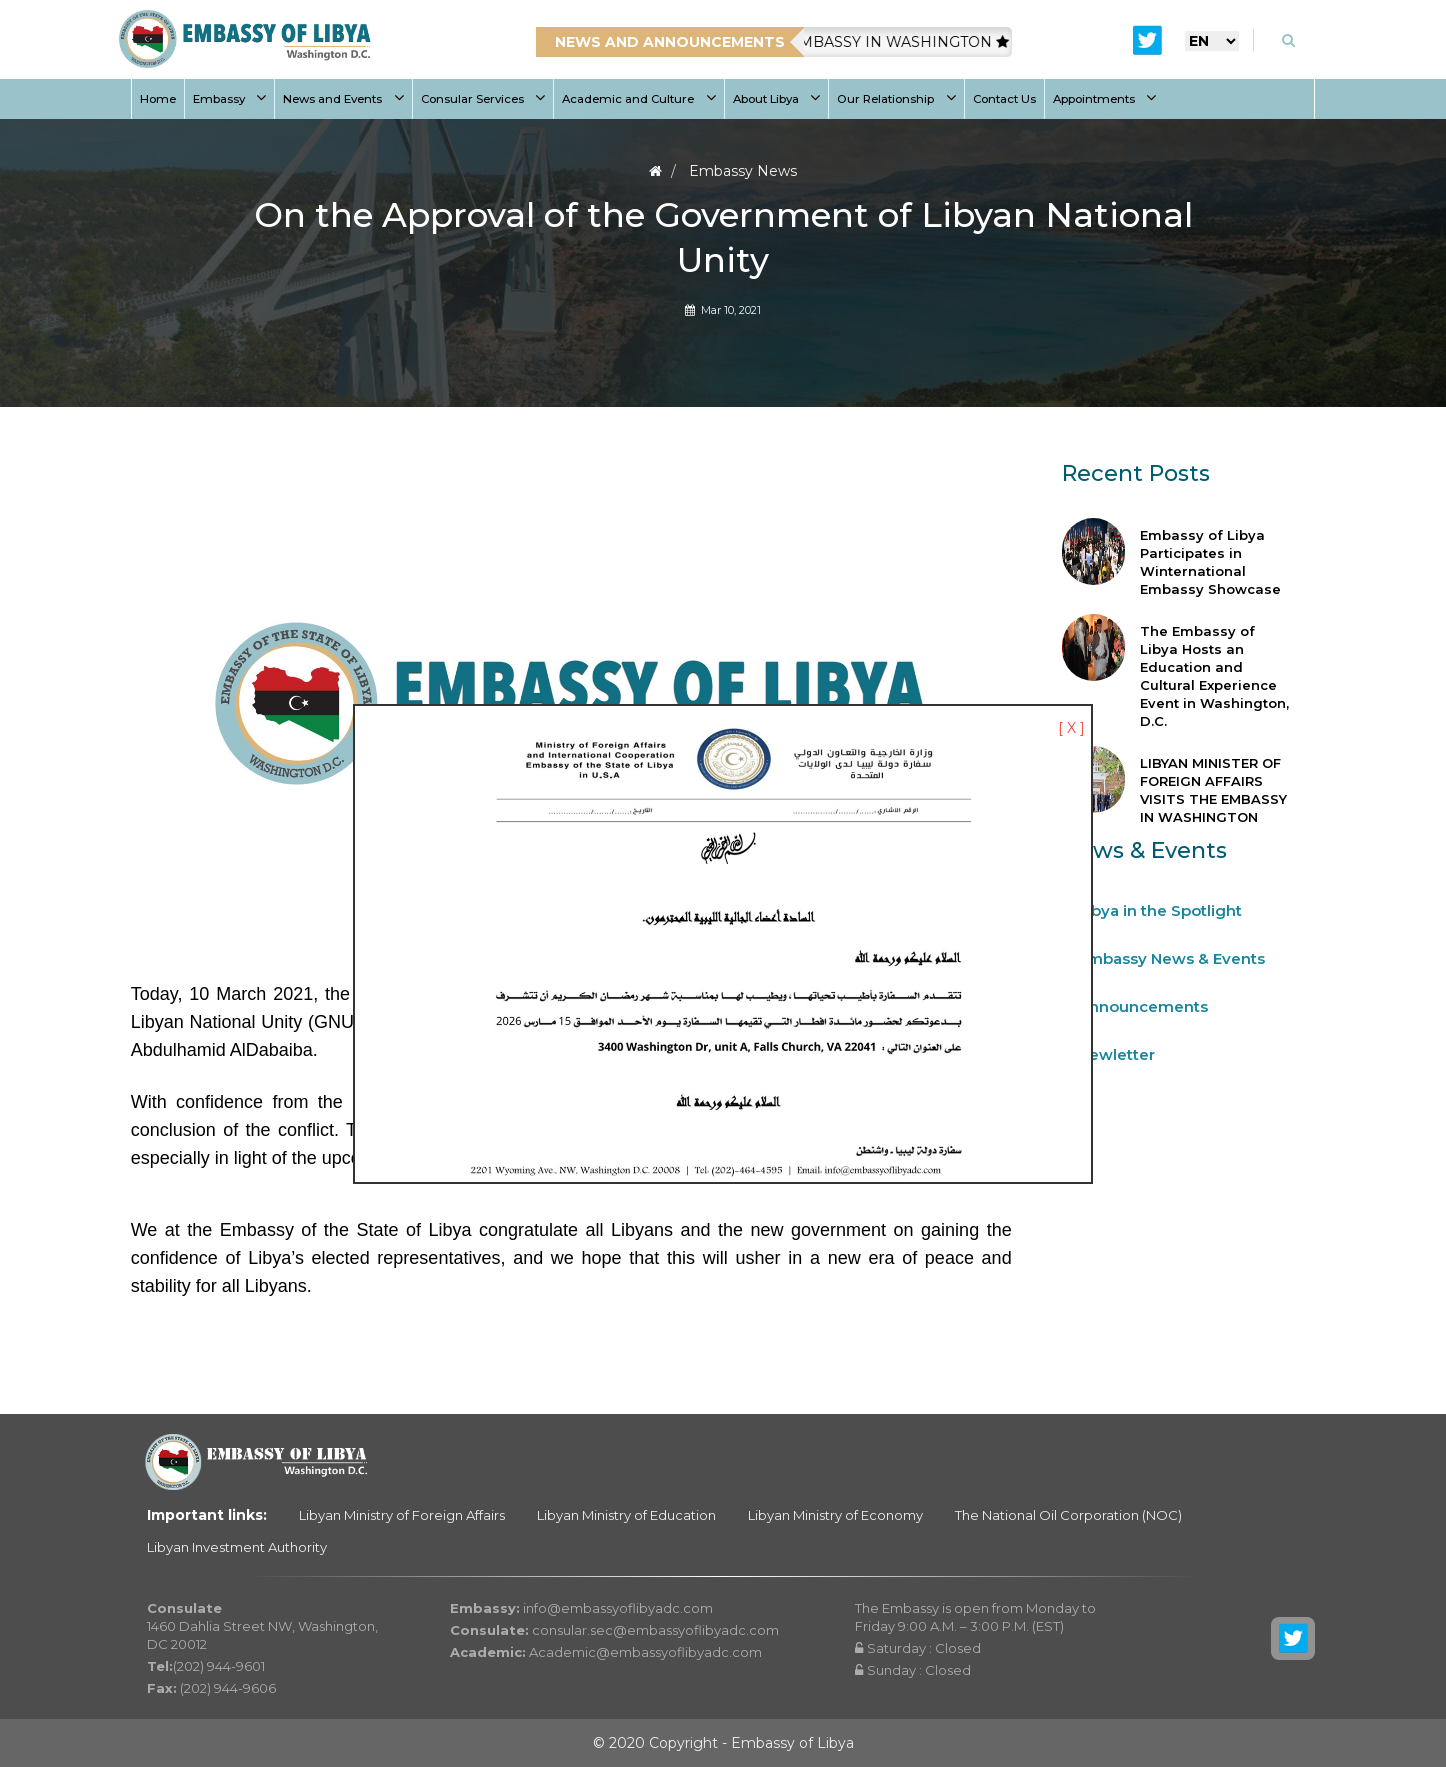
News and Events (343, 99)
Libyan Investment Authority (237, 1547)
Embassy (230, 99)
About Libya (777, 99)
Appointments (1105, 99)
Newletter (1116, 1054)
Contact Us (1004, 99)
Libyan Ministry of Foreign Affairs (402, 1515)
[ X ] (1071, 728)
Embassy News (743, 171)
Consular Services (483, 99)
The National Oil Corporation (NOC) (1068, 1515)
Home (158, 99)
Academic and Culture (639, 99)
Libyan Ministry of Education (626, 1515)
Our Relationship (896, 99)
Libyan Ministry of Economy (835, 1515)
